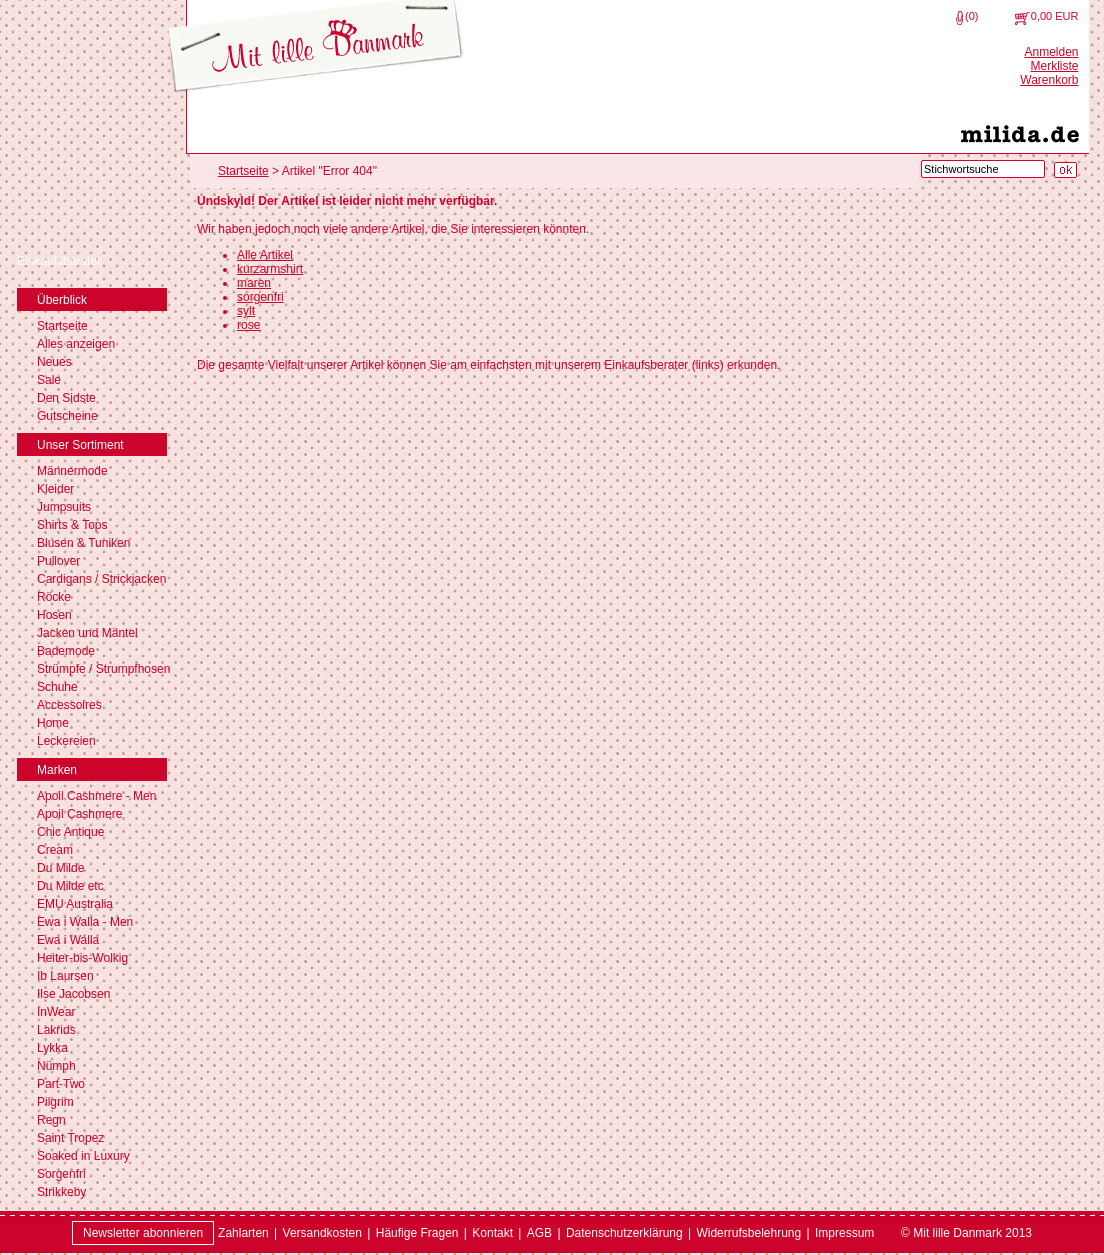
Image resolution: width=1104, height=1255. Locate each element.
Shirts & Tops (72, 525)
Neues (54, 362)
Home (53, 723)
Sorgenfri (61, 1174)
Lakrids (56, 1030)
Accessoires (69, 705)
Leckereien (66, 741)
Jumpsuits (64, 507)
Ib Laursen (65, 976)
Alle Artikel (265, 255)
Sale (49, 380)
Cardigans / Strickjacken (101, 579)
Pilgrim (55, 1102)
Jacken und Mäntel (87, 633)
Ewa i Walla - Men (85, 922)
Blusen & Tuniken (83, 543)
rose (248, 325)
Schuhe (57, 687)
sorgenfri (260, 297)
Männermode (72, 471)
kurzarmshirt (270, 269)
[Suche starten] (1065, 170)
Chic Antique (70, 832)
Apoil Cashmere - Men (96, 796)
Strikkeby (61, 1192)
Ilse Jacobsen (73, 994)
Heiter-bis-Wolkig (82, 958)
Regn (51, 1120)
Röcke (54, 597)
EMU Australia (75, 904)
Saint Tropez (70, 1138)
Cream (55, 850)
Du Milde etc (70, 886)
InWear (56, 1012)
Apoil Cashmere (79, 814)
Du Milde (60, 868)
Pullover (58, 561)
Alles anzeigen (76, 344)
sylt (246, 311)
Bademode (66, 651)
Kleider (55, 489)
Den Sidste (66, 398)
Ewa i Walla (68, 940)
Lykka (52, 1048)
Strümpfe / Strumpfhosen (103, 669)
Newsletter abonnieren (143, 1233)
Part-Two (61, 1084)
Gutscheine (67, 416)
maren (254, 283)
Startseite (62, 326)
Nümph (56, 1066)
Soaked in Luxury (83, 1156)
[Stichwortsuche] (983, 169)
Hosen (54, 615)
